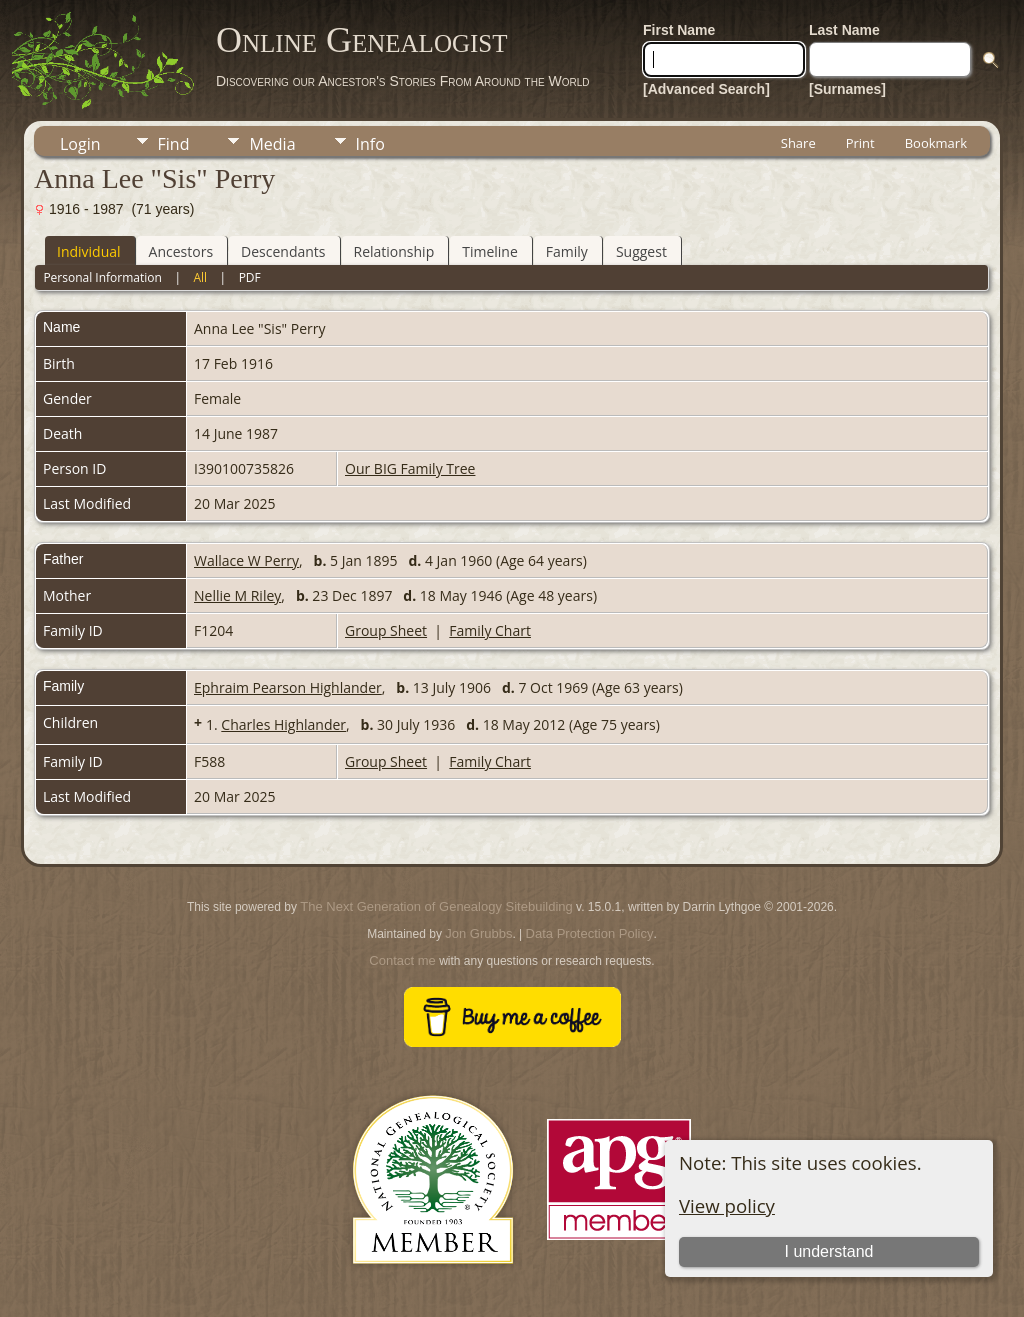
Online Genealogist (362, 40)
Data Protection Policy (590, 933)
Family (567, 251)
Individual (89, 251)
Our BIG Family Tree (410, 468)
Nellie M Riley (237, 595)
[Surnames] (847, 89)
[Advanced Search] (706, 89)
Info (370, 144)
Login (80, 144)
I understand (829, 1251)
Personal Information (102, 277)
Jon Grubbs (478, 933)
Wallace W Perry (246, 560)
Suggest (641, 251)
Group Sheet (386, 630)
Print (860, 143)
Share (798, 143)
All (200, 277)
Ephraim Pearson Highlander (288, 687)
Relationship (394, 251)
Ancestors (181, 251)
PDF (250, 277)
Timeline (490, 251)
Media (272, 144)
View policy (727, 1205)
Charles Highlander (283, 724)
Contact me (402, 960)
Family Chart (490, 630)
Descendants (283, 251)
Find (174, 144)
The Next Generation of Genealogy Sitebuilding (436, 906)
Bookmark (936, 143)
